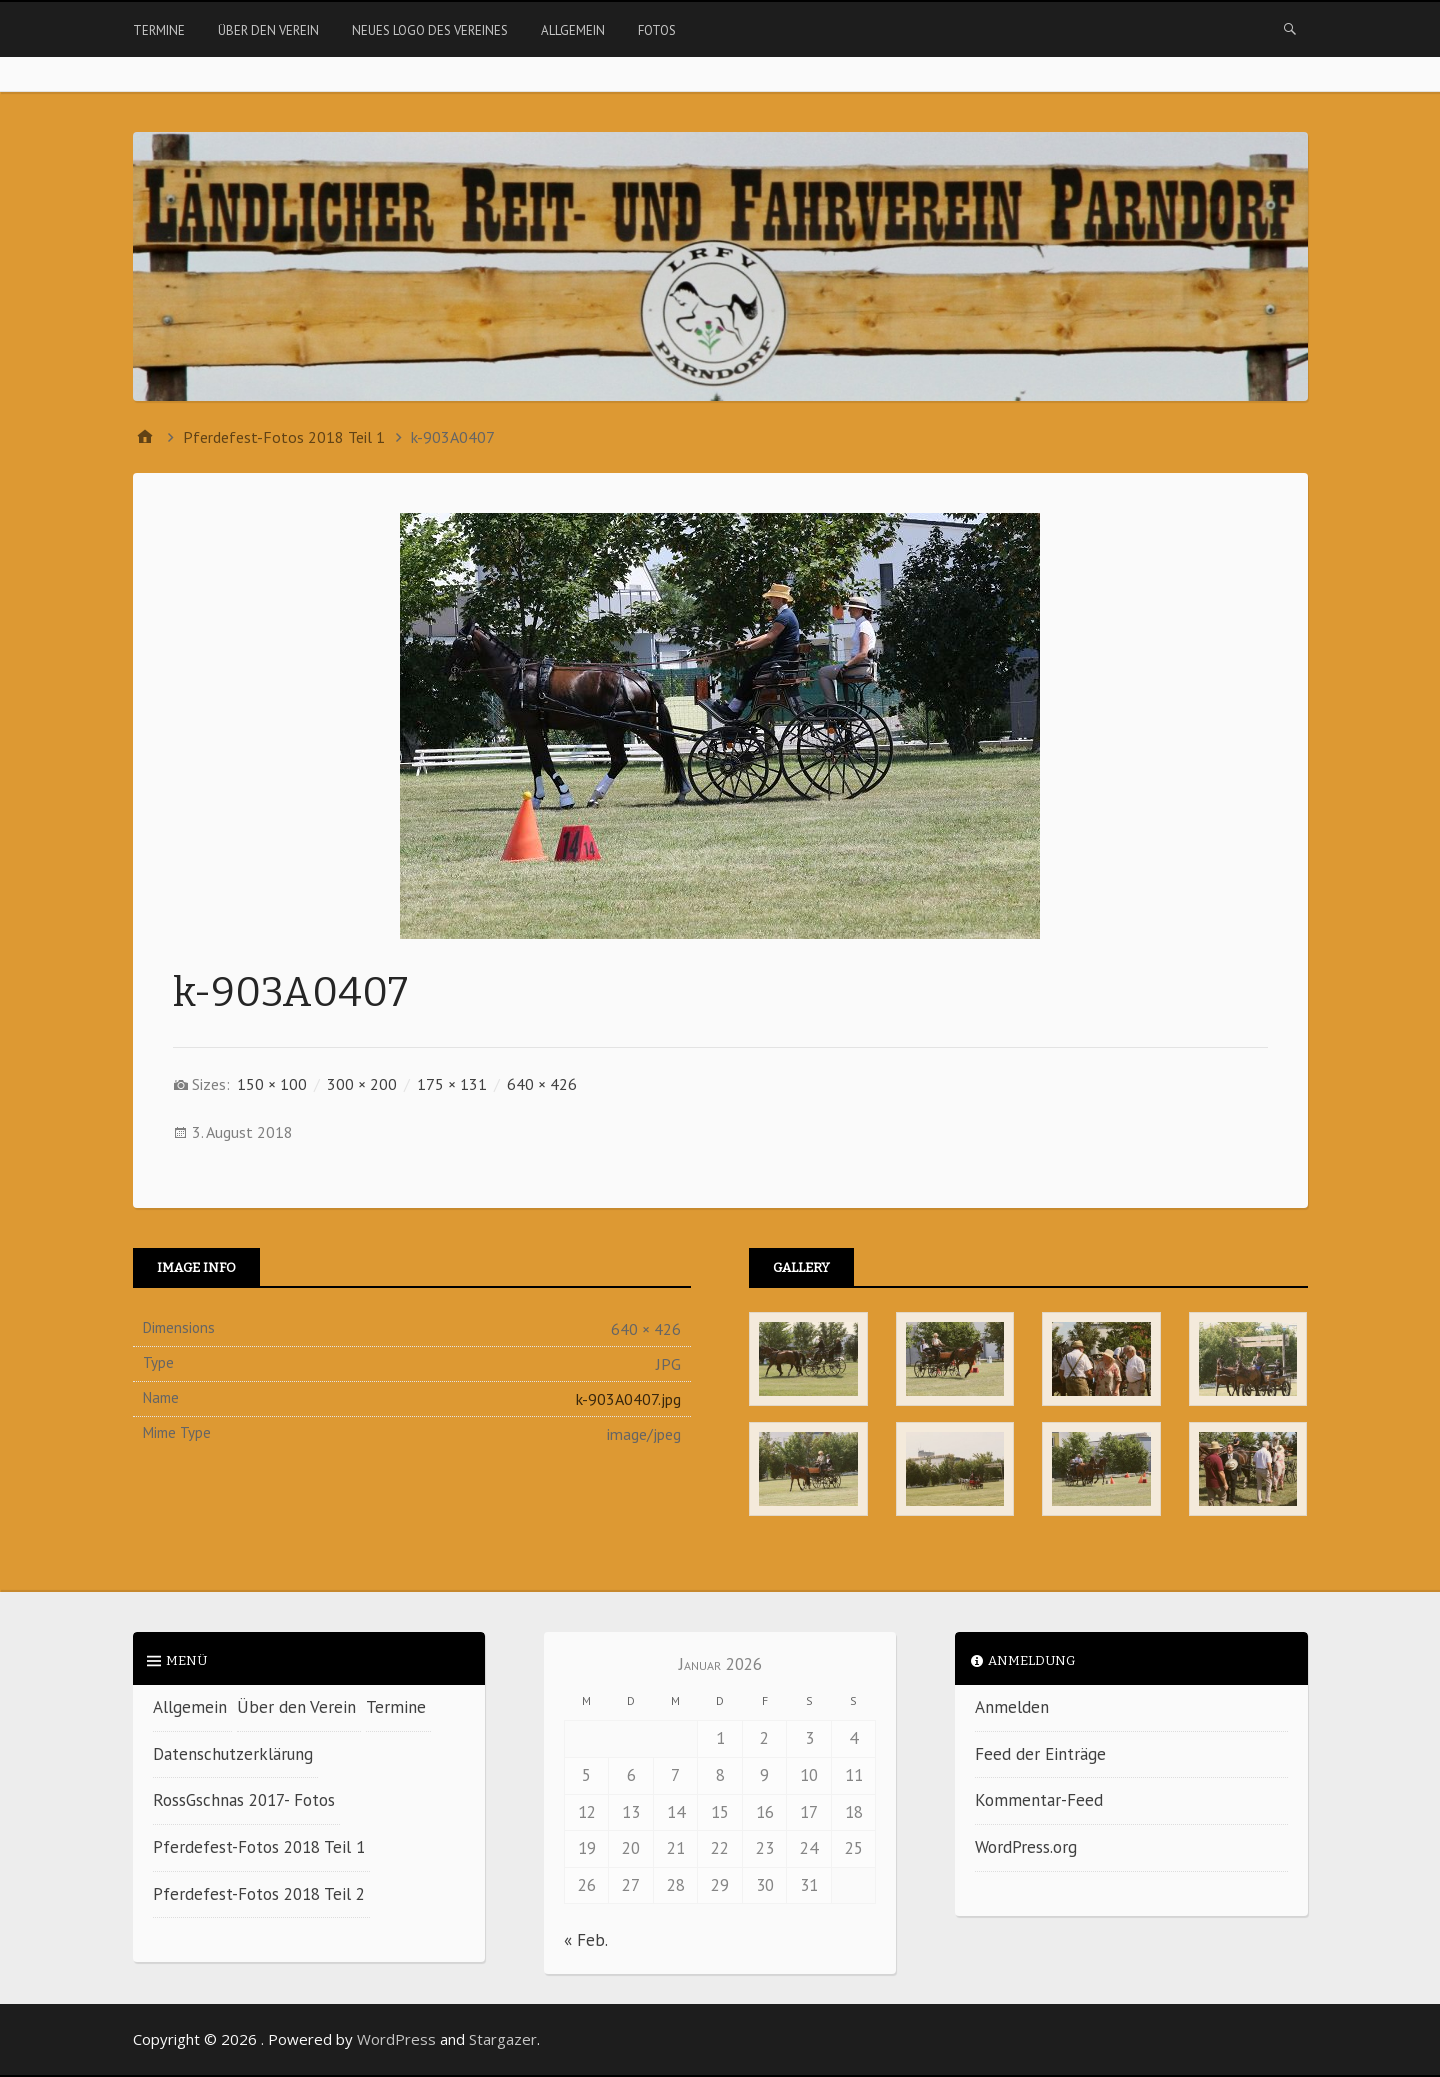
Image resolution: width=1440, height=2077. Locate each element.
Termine (159, 30)
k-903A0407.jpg (628, 1399)
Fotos (657, 30)
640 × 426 (542, 1084)
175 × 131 (452, 1084)
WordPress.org (1026, 1847)
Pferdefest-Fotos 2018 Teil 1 (259, 1847)
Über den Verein (268, 30)
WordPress (396, 2039)
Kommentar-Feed (1039, 1800)
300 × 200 (362, 1084)
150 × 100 (272, 1084)
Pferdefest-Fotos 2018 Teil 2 (259, 1894)
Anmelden (1012, 1707)
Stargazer (503, 2039)
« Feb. (585, 1940)
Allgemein (573, 30)
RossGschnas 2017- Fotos (244, 1800)
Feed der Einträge (1040, 1754)
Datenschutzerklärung (233, 1754)
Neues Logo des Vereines (430, 30)
